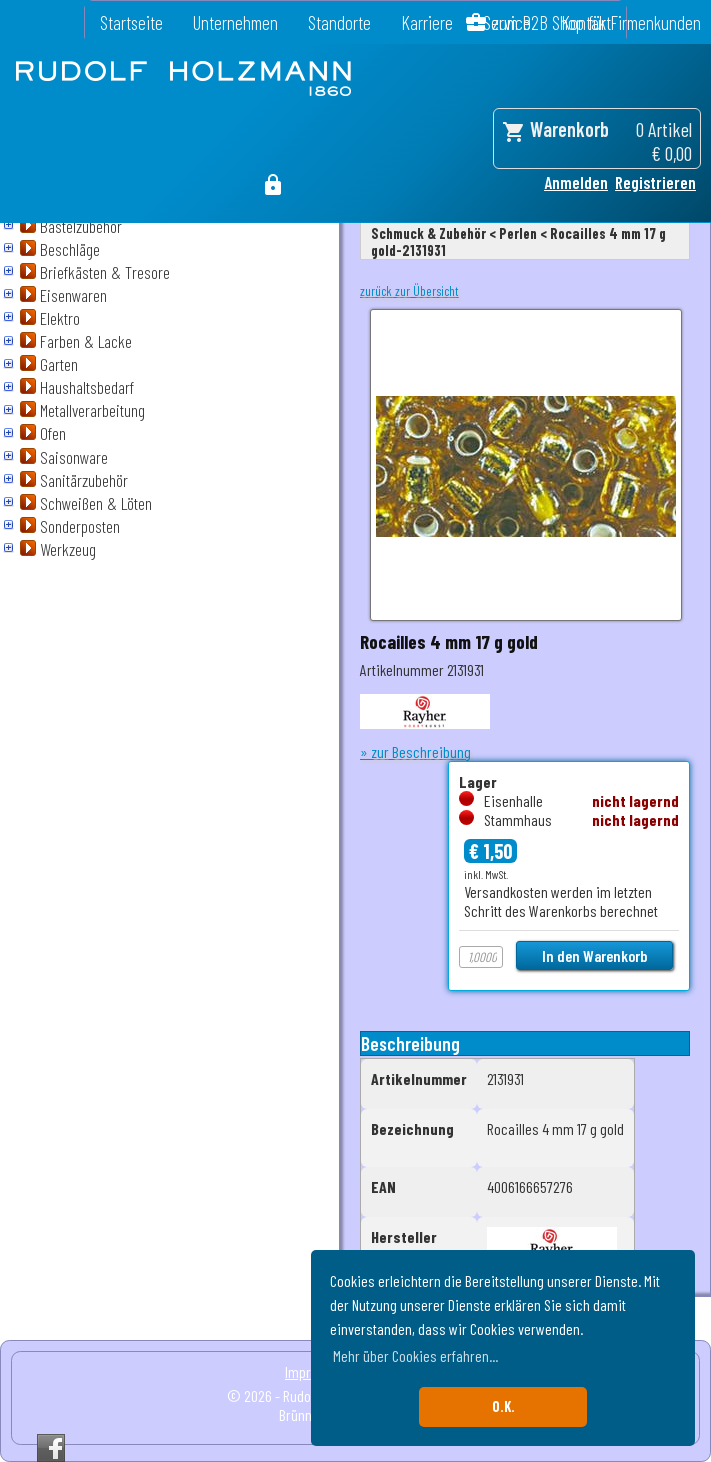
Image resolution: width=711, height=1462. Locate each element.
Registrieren (655, 182)
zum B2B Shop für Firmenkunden (596, 22)
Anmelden (576, 182)
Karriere (427, 22)
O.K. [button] (503, 1406)
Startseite (131, 22)
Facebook (51, 1448)
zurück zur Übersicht (409, 291)
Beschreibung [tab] (410, 1043)
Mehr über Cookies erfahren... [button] (415, 1355)
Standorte (339, 22)
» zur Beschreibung (415, 751)
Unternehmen (235, 22)
